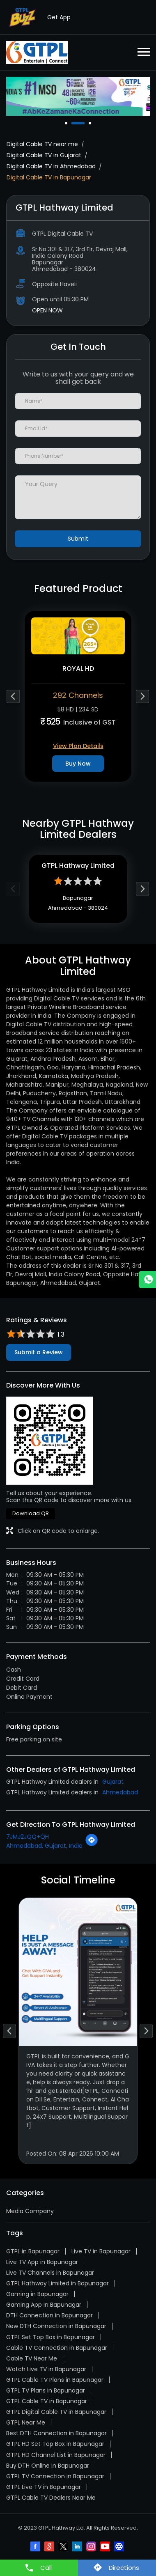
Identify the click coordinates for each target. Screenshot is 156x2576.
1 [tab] (67, 123)
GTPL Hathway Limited (78, 865)
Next (142, 696)
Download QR (30, 1513)
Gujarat (113, 1782)
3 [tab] (91, 123)
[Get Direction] (91, 1844)
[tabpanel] (78, 96)
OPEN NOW (47, 310)
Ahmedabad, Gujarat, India (44, 1846)
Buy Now (78, 763)
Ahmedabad (120, 1792)
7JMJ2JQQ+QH (27, 1837)
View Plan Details (78, 746)
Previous (13, 696)
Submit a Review (38, 1352)
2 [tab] (84, 123)
